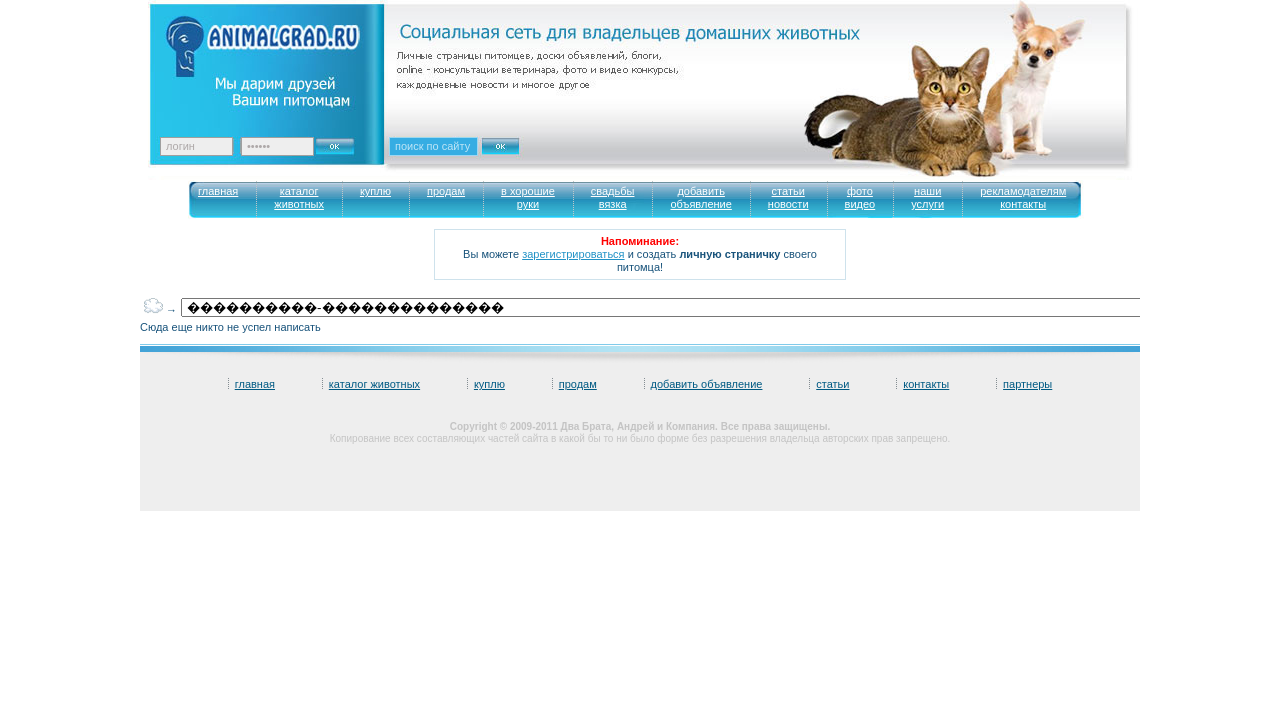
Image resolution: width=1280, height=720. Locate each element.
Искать (522, 159)
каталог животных (374, 384)
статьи (832, 384)
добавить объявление (707, 384)
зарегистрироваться (573, 254)
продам (578, 384)
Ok (342, 141)
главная (255, 384)
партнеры (1027, 384)
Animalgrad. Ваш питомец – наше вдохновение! (279, 60)
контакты (926, 384)
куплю (489, 384)
